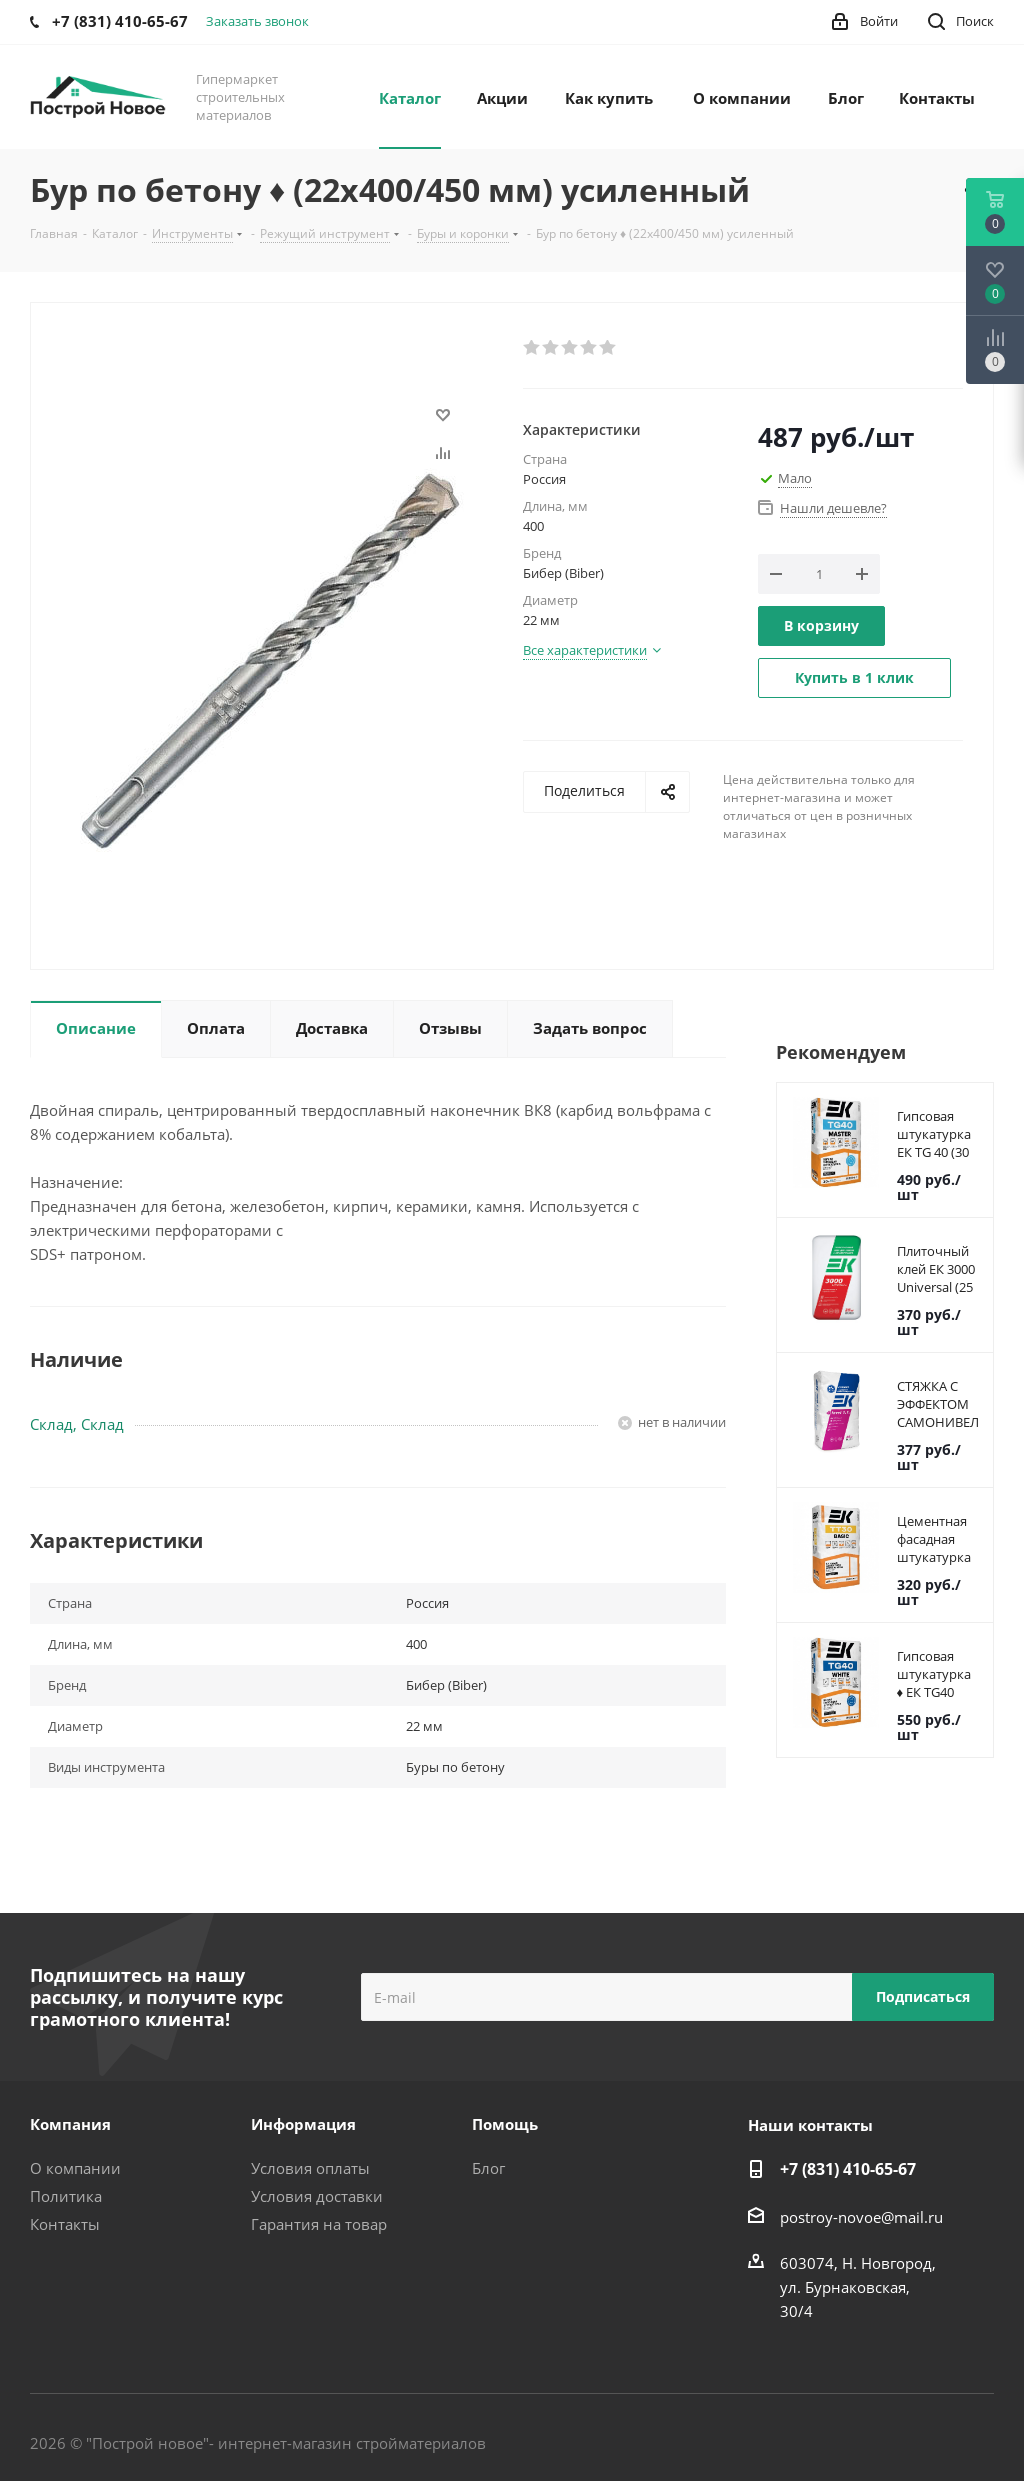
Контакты (65, 2224)
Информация (303, 2124)
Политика (66, 2196)
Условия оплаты (310, 2168)
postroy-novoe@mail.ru (861, 2217)
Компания (70, 2124)
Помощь (505, 2124)
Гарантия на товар (319, 2224)
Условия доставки (317, 2196)
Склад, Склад (77, 1424)
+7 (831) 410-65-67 (848, 2169)
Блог (488, 2168)
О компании (75, 2168)
